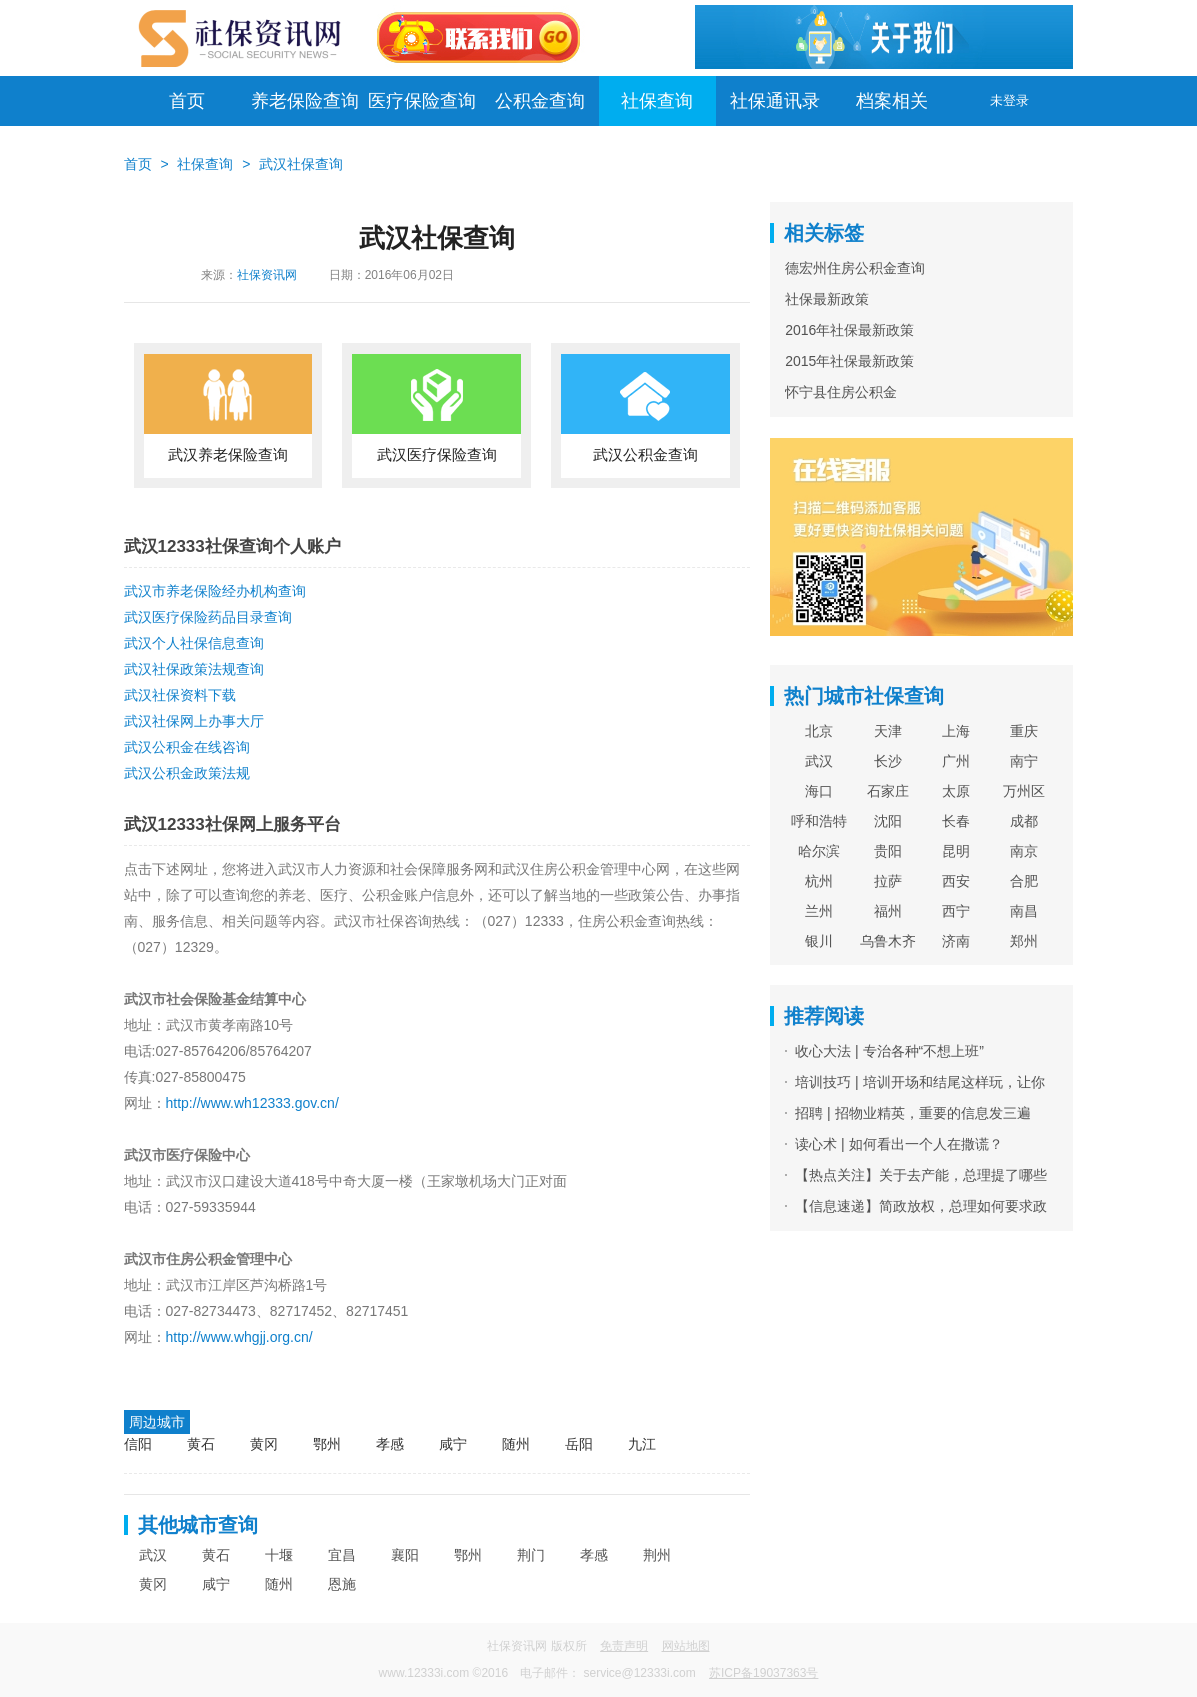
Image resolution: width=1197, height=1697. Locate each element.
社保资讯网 (267, 275)
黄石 (201, 1444)
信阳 (138, 1444)
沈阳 (888, 821)
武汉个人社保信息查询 (194, 643)
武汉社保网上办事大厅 (194, 721)
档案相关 (892, 101)
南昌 (1024, 911)
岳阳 (579, 1444)
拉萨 (888, 881)
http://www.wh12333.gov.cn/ (252, 1103)
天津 (888, 731)
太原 (956, 791)
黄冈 (264, 1444)
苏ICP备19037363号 (763, 1673)
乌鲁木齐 (888, 941)
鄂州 (327, 1444)
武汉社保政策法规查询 (194, 669)
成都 (1024, 821)
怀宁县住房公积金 (841, 392)
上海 (956, 731)
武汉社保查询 (301, 164)
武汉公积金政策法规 (187, 773)
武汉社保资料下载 (180, 695)
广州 (956, 761)
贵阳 (888, 851)
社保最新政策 (827, 299)
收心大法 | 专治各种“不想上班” (889, 1051)
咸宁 (453, 1444)
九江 (642, 1444)
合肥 (1024, 881)
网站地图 (686, 1646)
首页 (187, 101)
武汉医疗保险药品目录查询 (208, 617)
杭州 (819, 881)
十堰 (279, 1555)
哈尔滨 (819, 851)
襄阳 (405, 1555)
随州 (516, 1444)
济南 (956, 941)
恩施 (342, 1584)
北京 (819, 731)
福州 (888, 911)
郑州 (1024, 941)
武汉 (153, 1555)
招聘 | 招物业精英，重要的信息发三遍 (912, 1113)
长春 (956, 821)
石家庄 (888, 791)
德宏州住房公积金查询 (855, 268)
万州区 (1024, 791)
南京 (1024, 851)
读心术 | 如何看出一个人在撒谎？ (898, 1144)
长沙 (888, 761)
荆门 (531, 1555)
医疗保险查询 (422, 101)
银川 (819, 941)
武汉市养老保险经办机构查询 (215, 591)
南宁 (1024, 761)
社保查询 (657, 101)
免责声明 (624, 1646)
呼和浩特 (819, 821)
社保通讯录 (775, 101)
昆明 (956, 851)
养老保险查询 (305, 101)
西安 (956, 881)
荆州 (657, 1555)
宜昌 (342, 1555)
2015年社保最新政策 (849, 361)
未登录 (1009, 100)
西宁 (956, 911)
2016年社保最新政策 (849, 330)
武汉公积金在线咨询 (187, 747)
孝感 (390, 1444)
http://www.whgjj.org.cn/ (239, 1337)
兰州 (819, 911)
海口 (819, 791)
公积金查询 (540, 101)
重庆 (1024, 731)
